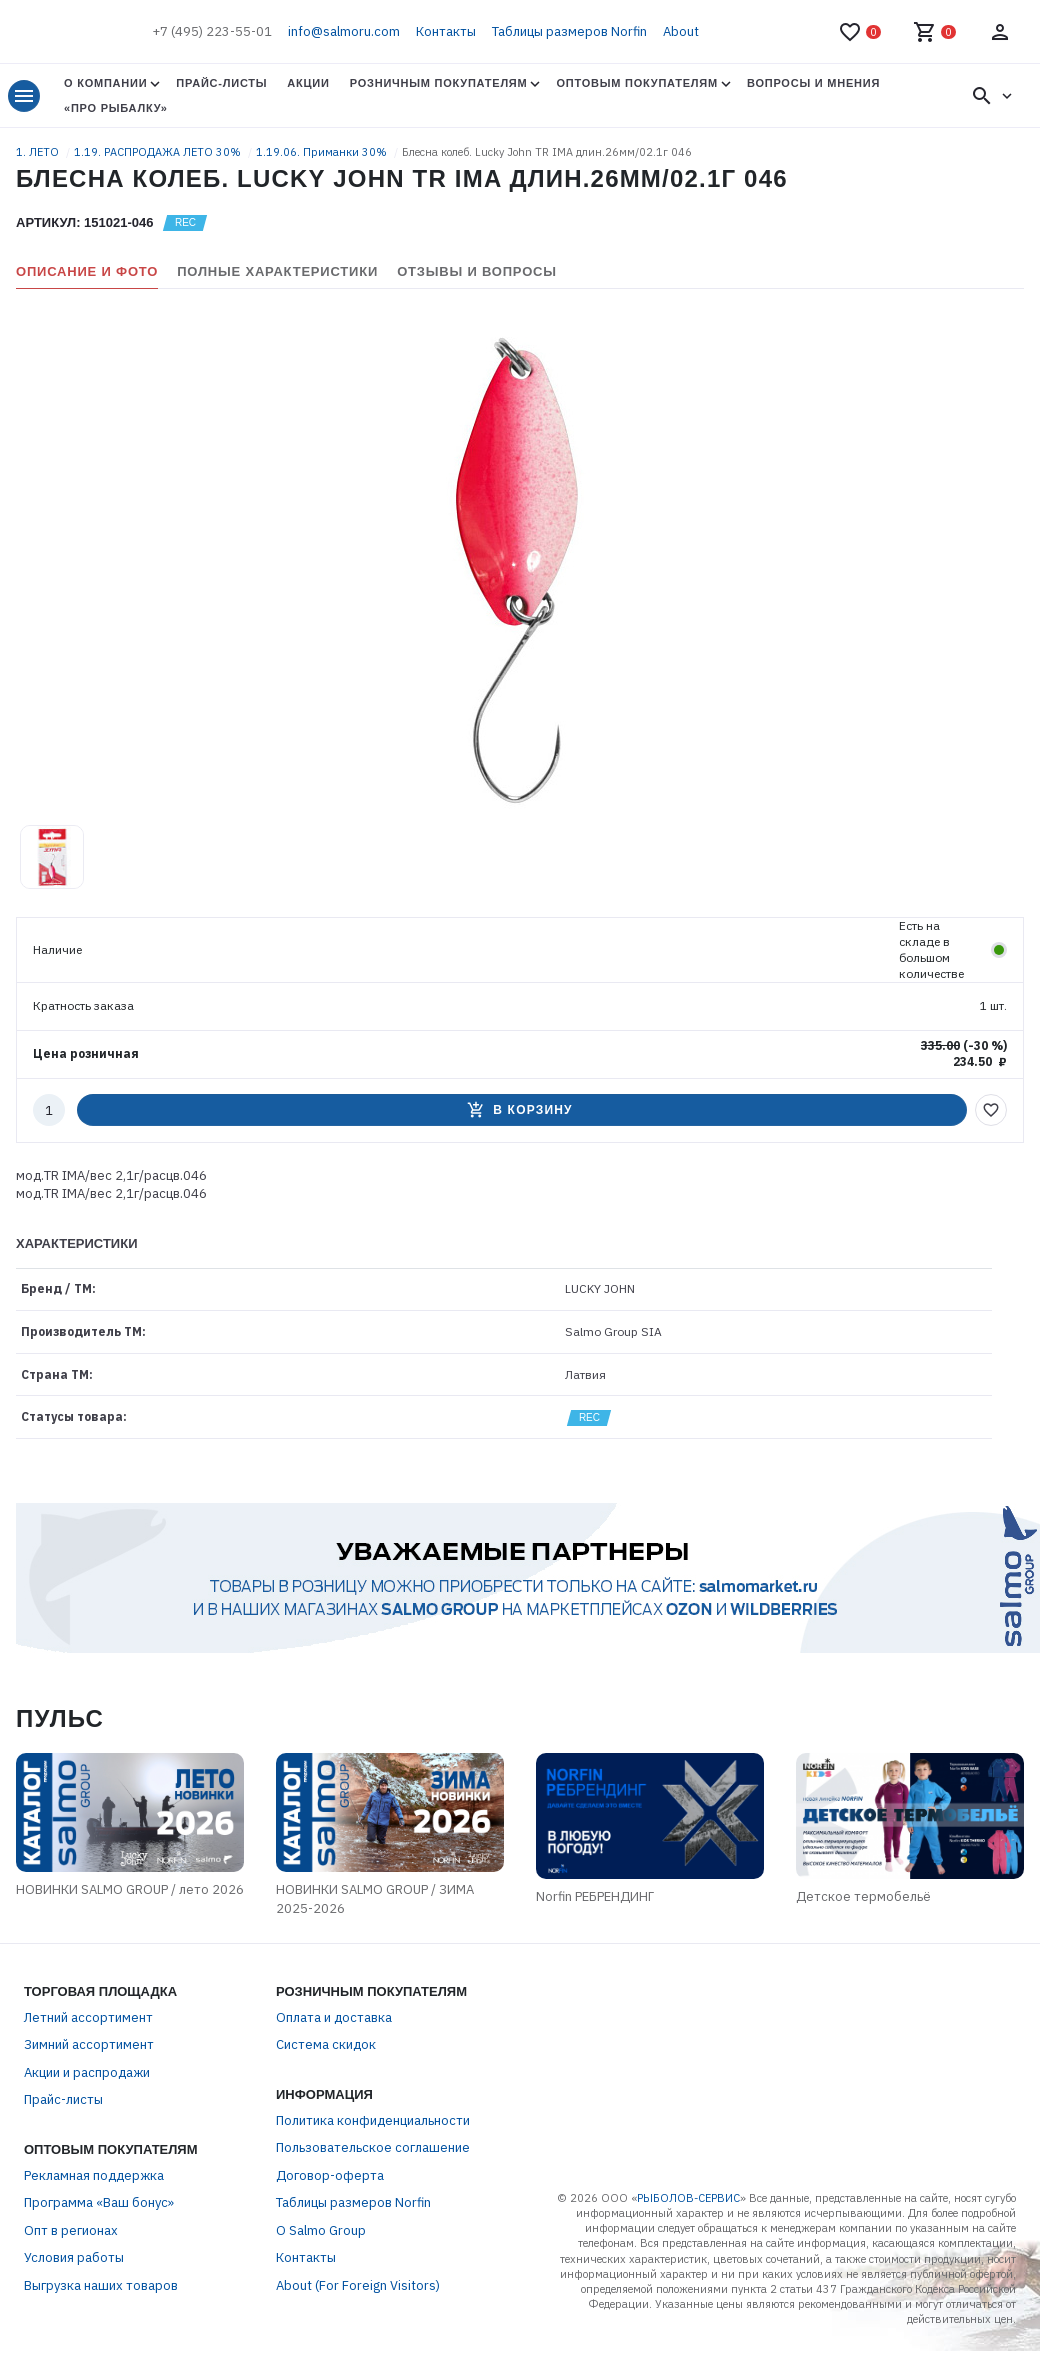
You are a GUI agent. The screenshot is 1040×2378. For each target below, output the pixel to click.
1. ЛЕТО (39, 152)
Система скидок (326, 2092)
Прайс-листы (221, 83)
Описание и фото (87, 271)
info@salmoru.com (344, 31)
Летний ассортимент (88, 2065)
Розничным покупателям (439, 83)
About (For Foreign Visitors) (358, 2333)
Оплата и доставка (334, 2065)
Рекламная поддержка (94, 2223)
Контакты (446, 31)
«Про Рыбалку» (116, 108)
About (681, 31)
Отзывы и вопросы (477, 271)
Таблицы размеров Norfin (569, 31)
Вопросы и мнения (813, 83)
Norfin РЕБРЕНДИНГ (658, 1956)
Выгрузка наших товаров (101, 2333)
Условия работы (74, 2305)
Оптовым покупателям (636, 83)
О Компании (105, 83)
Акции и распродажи (87, 2120)
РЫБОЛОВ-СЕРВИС (688, 2246)
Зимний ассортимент (89, 2092)
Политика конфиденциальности (373, 2168)
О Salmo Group (321, 2278)
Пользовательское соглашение (373, 2195)
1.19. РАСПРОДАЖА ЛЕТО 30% (159, 152)
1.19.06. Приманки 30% (323, 152)
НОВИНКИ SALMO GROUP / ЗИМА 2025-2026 (364, 1947)
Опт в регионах (71, 2278)
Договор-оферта (330, 2223)
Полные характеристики (277, 271)
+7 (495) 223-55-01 (212, 31)
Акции (308, 83)
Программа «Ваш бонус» (99, 2250)
